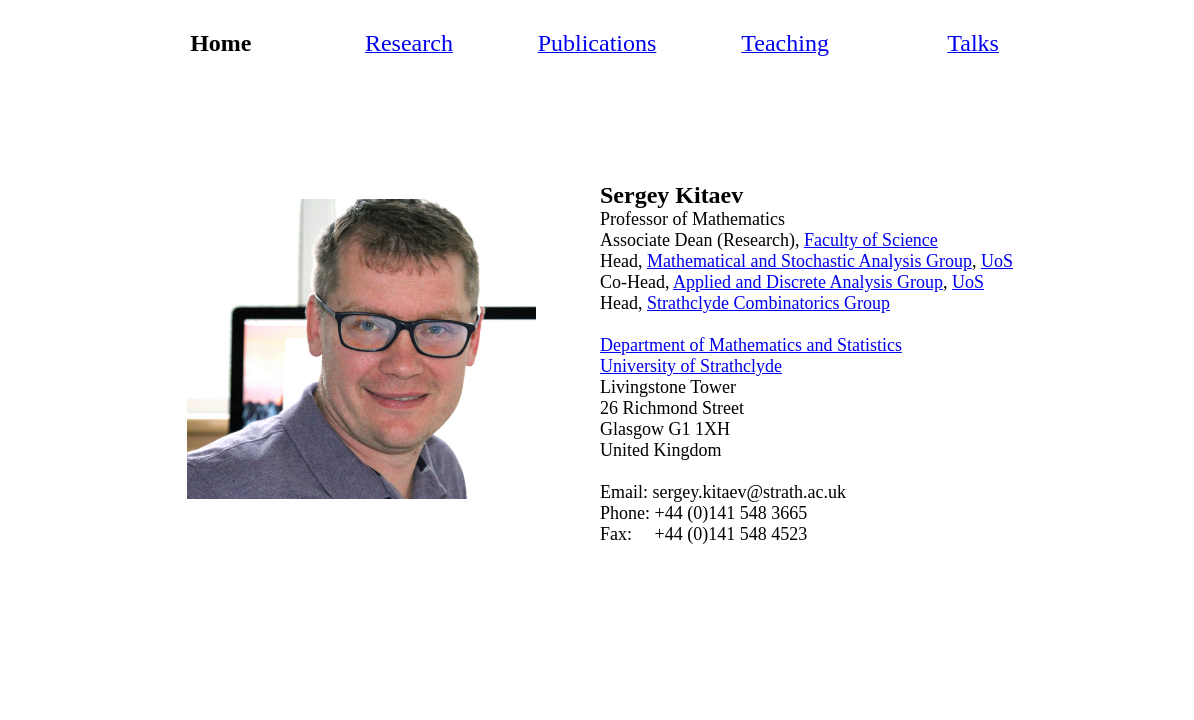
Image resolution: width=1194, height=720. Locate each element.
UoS (997, 261)
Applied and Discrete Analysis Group (808, 282)
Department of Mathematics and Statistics (751, 345)
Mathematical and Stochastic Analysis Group (809, 261)
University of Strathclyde (691, 366)
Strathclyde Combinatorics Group (768, 303)
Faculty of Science (871, 240)
